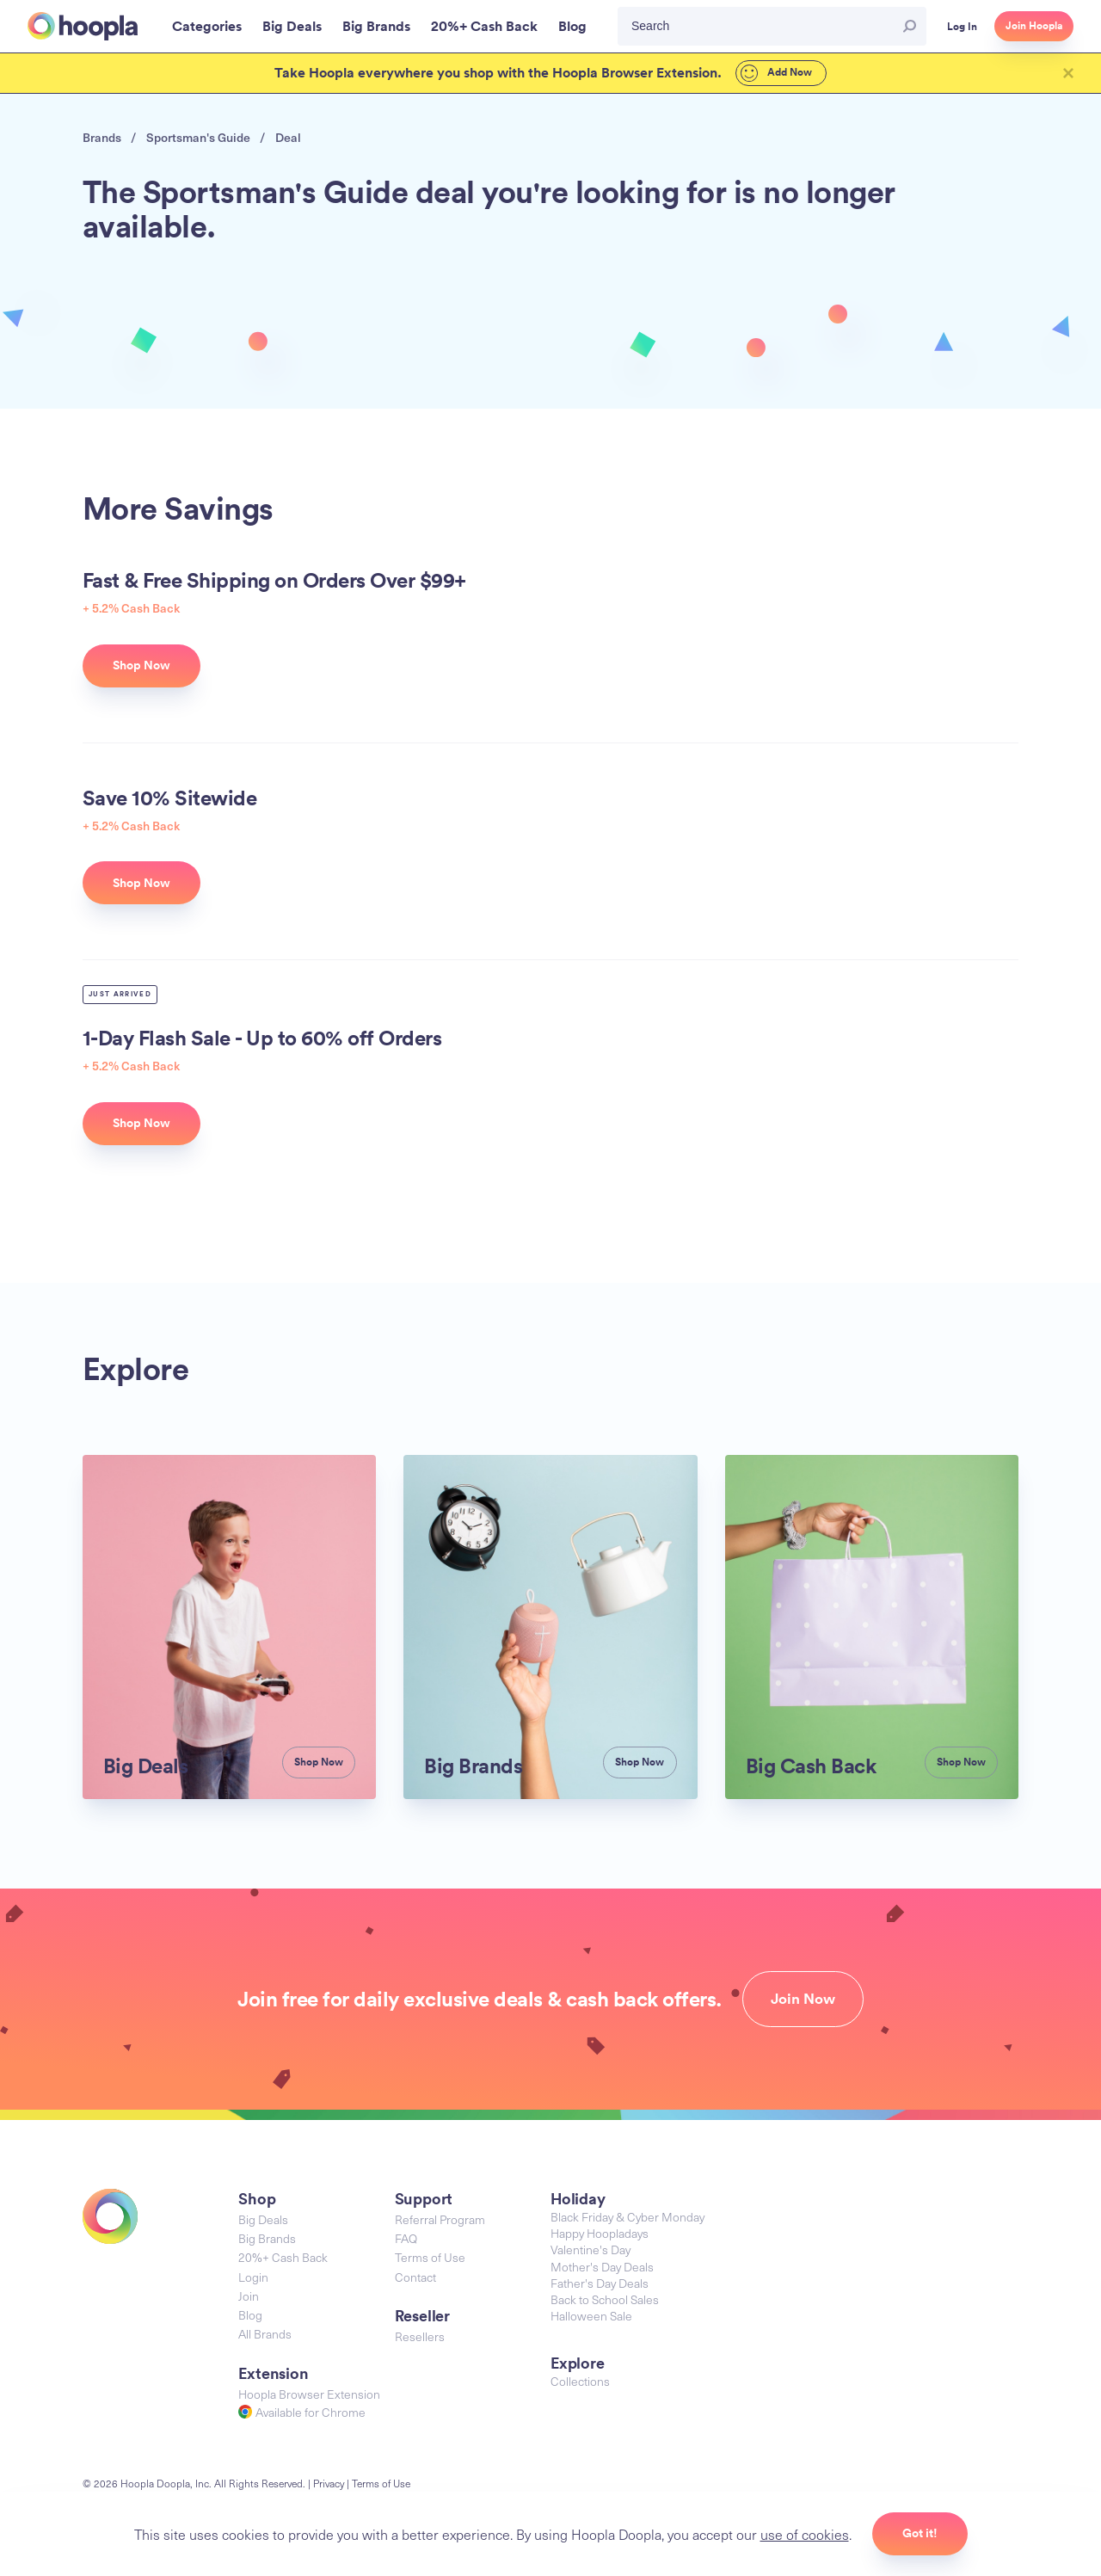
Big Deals (264, 2181)
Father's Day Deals (601, 2245)
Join (249, 2257)
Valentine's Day (591, 2212)
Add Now (769, 73)
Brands (101, 138)
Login (253, 2238)
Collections (579, 2343)
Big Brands (267, 2200)
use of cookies (806, 2533)
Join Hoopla (1034, 26)
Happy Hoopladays (601, 2196)
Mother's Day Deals (602, 2228)
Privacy (331, 2444)
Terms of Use (430, 2219)
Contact (415, 2238)
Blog (250, 2276)
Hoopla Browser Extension (309, 2354)
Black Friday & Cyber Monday (630, 2179)
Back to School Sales (607, 2262)
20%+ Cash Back (284, 2219)
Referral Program (441, 2181)
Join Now (811, 1961)
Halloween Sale (592, 2278)
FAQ (407, 2200)
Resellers (420, 2297)
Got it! (922, 2533)
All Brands (265, 2295)
